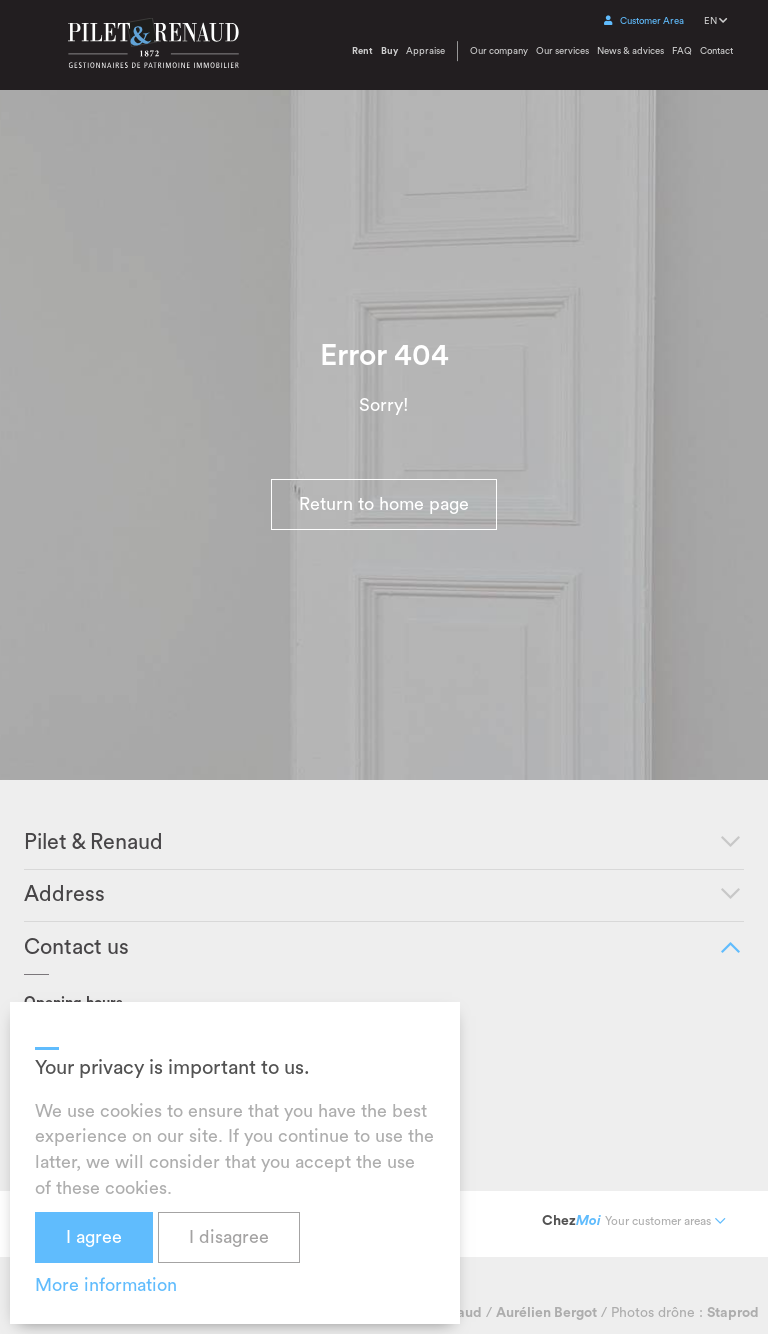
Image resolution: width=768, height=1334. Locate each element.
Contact (716, 51)
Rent (362, 51)
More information (106, 1285)
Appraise (425, 51)
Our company (499, 51)
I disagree (229, 1237)
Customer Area (644, 21)
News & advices (630, 51)
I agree (94, 1237)
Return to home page (384, 504)
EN (715, 21)
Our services (562, 51)
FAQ (682, 51)
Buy (389, 51)
